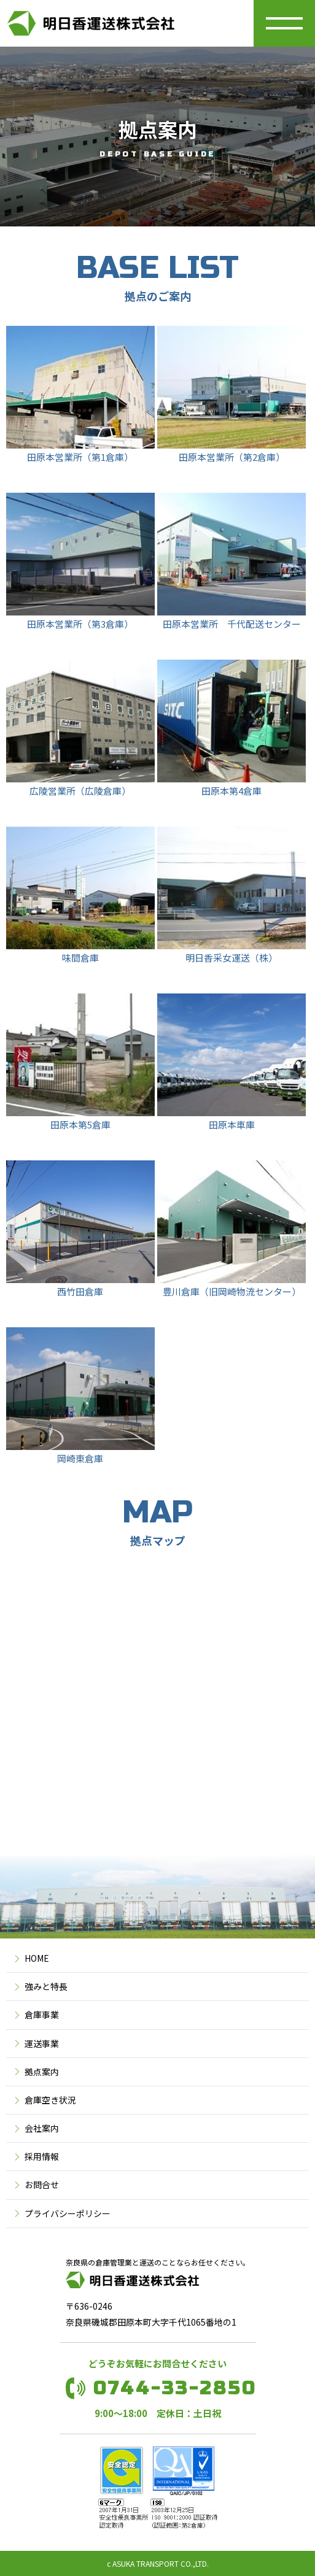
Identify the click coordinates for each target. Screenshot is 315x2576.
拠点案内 (42, 2071)
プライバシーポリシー (68, 2213)
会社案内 (42, 2128)
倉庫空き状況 (50, 2100)
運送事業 (42, 2043)
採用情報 (42, 2156)
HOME (37, 1958)
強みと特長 (46, 1986)
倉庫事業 (42, 2014)
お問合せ (42, 2184)
